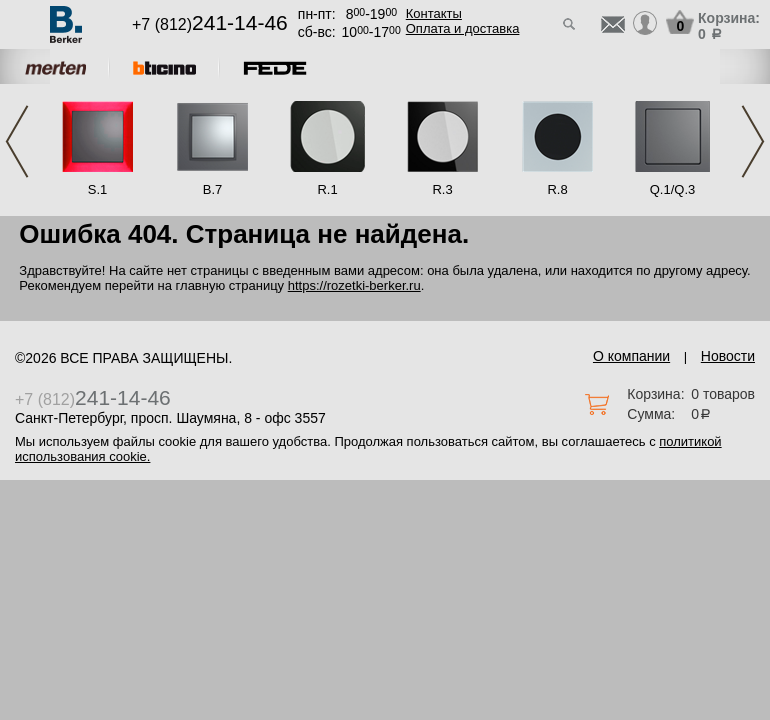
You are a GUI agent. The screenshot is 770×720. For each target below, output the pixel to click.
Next (753, 141)
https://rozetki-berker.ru (354, 285)
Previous (17, 141)
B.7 (213, 189)
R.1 (327, 189)
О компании (631, 356)
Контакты (434, 13)
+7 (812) (210, 24)
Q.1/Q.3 (673, 189)
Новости (728, 356)
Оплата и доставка (463, 28)
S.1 (98, 189)
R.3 (442, 189)
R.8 (557, 189)
